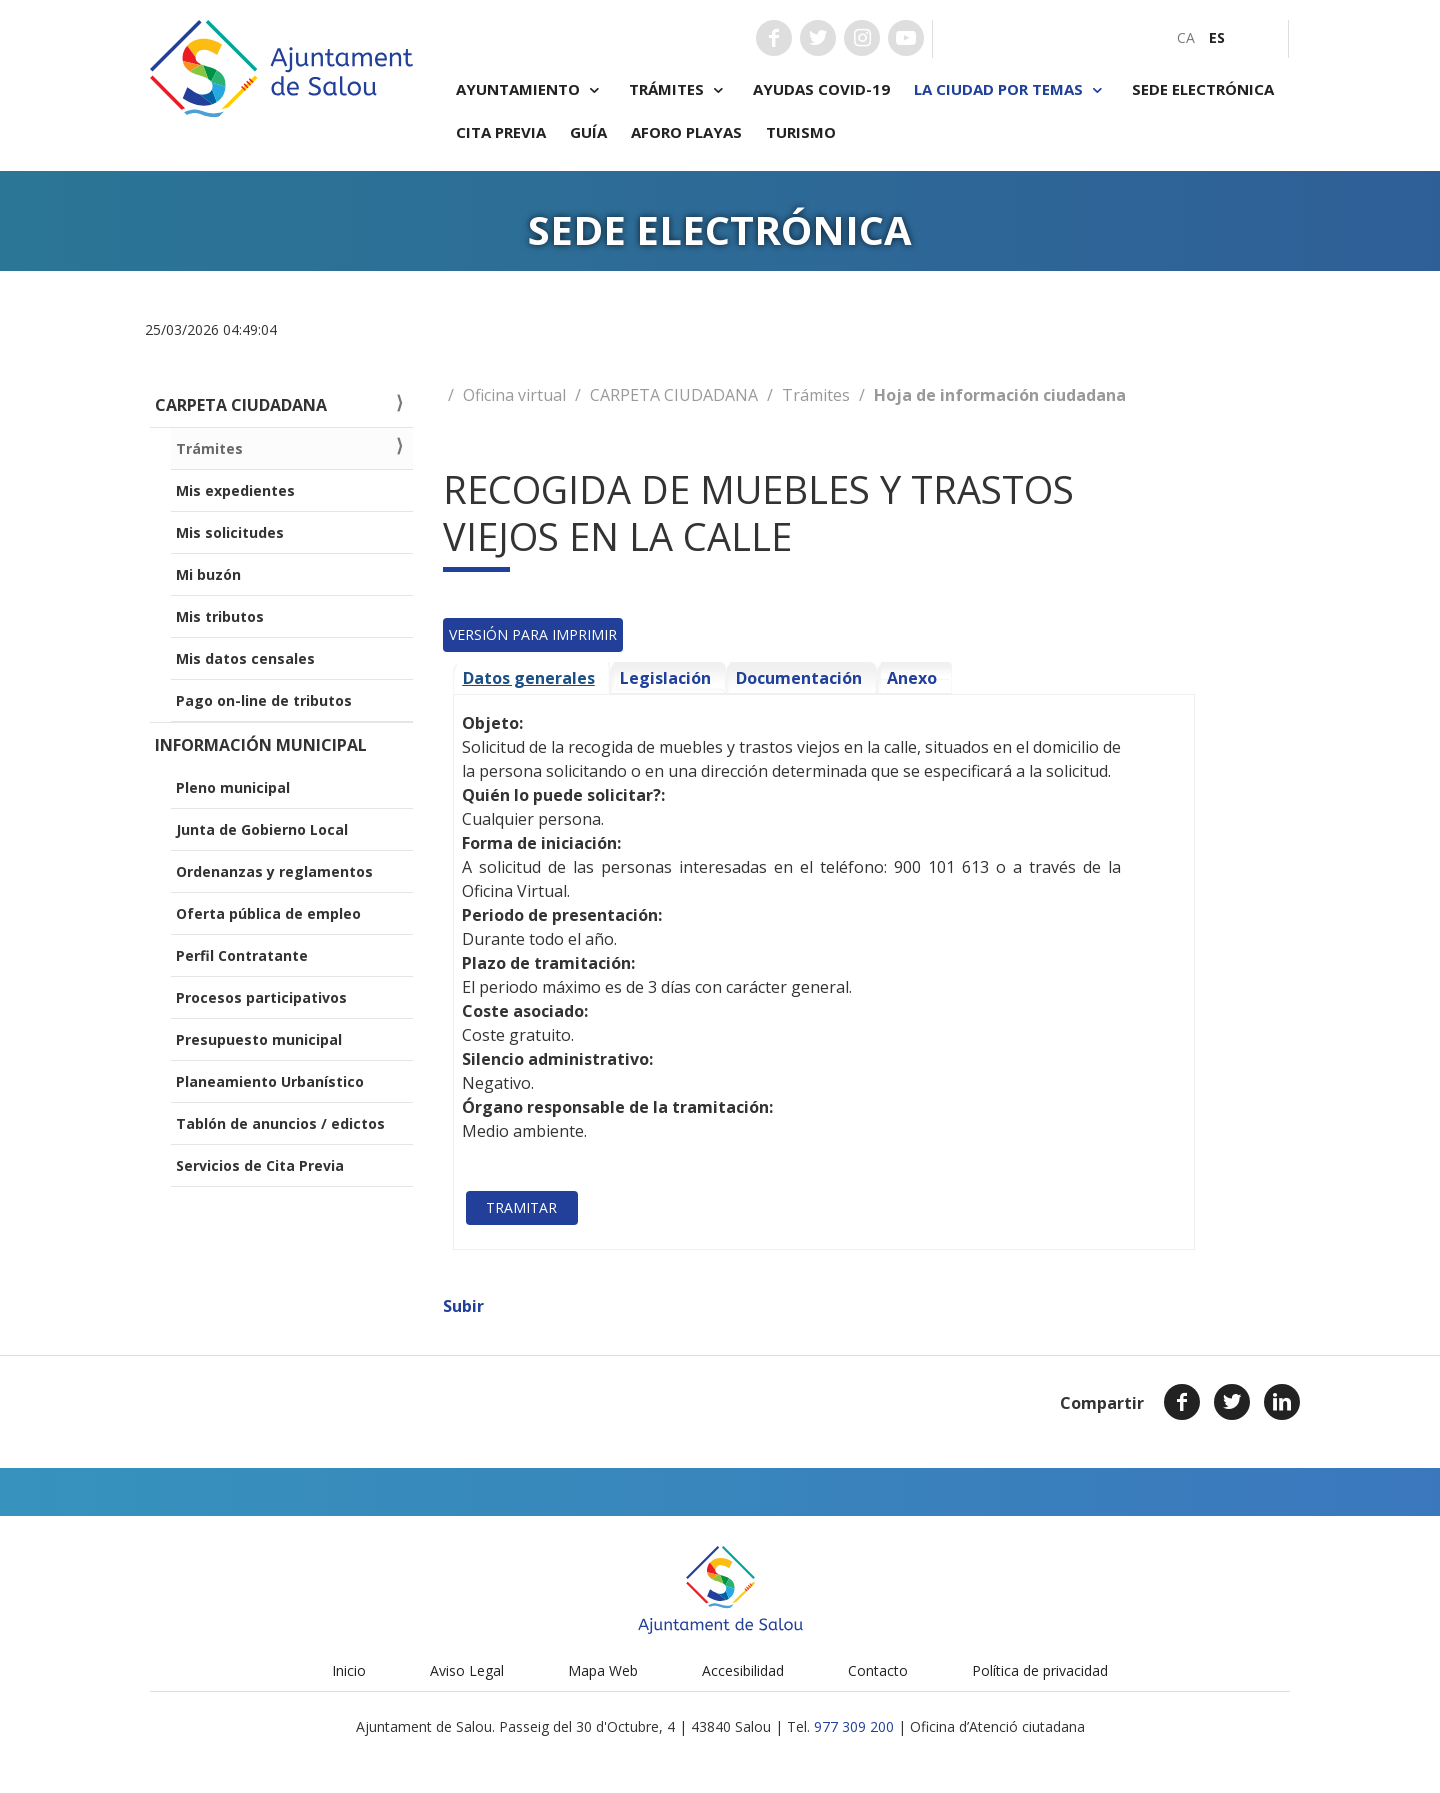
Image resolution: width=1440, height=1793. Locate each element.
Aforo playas (686, 132)
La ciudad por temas (1011, 89)
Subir (463, 1306)
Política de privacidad (1040, 1670)
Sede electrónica (1203, 89)
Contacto (878, 1670)
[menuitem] (1186, 37)
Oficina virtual (514, 395)
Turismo (801, 132)
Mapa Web (603, 1670)
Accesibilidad (743, 1670)
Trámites (679, 89)
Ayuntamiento (530, 89)
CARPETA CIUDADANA (674, 395)
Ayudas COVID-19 (821, 89)
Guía (588, 132)
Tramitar (521, 1207)
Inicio (349, 1670)
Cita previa (501, 132)
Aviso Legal (467, 1670)
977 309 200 (854, 1726)
